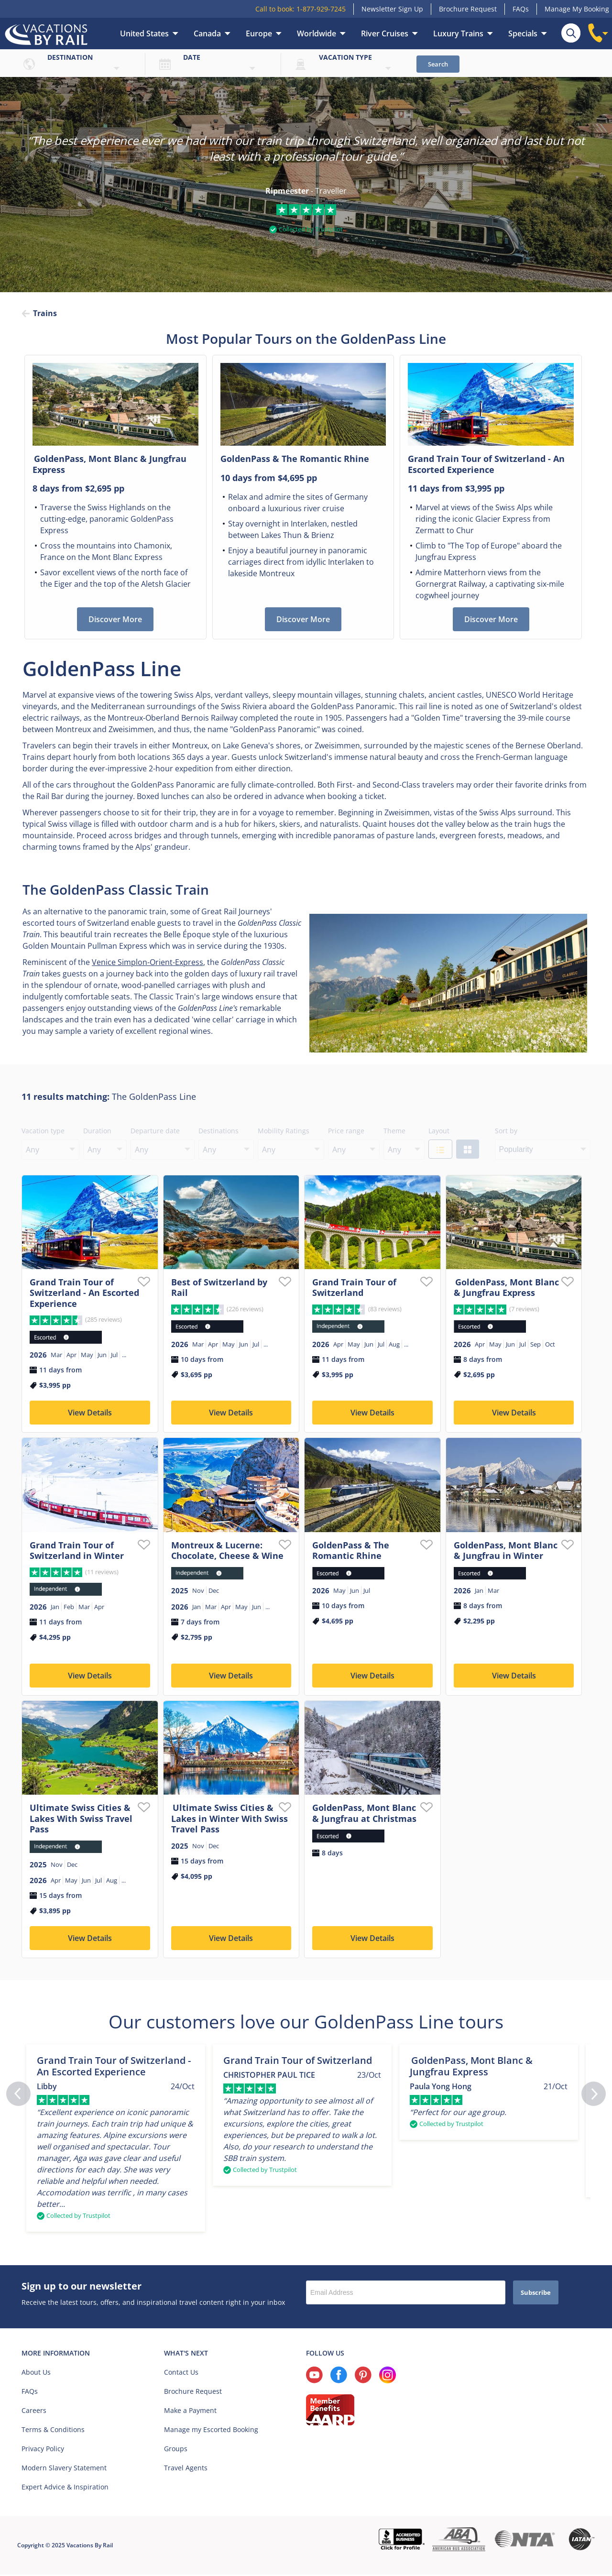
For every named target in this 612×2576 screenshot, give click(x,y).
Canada (207, 33)
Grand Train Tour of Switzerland (354, 1288)
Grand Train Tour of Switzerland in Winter (77, 1551)
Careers (34, 2411)
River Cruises (384, 33)
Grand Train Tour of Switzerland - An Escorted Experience (84, 1293)
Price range (346, 1131)
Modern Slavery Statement (64, 2469)
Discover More (115, 620)
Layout (438, 1131)
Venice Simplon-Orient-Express (147, 963)
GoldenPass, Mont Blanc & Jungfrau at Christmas (364, 1814)
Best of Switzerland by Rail (219, 1288)
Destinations (218, 1131)
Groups (175, 2450)
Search (438, 64)
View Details (90, 1413)
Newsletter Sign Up (392, 8)
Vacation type (345, 57)
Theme (394, 1131)
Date (191, 57)
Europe (259, 33)
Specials (522, 33)
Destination (70, 57)
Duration (97, 1131)
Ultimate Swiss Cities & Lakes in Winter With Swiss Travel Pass (229, 1819)
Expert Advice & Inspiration (65, 2488)
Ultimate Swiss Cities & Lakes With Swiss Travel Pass (81, 1819)
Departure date (155, 1131)
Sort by (506, 1131)
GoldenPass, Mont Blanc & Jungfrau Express (506, 1288)
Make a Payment (190, 2411)
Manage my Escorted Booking (211, 2430)
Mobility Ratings (283, 1131)
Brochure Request (468, 8)
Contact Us (181, 2373)
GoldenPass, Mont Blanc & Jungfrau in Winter (505, 1551)
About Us (36, 2373)
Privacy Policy (43, 2450)
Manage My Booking (577, 8)
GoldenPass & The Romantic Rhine (350, 1551)
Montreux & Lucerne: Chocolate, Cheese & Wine (227, 1551)
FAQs (521, 8)
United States (144, 33)
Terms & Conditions (53, 2430)
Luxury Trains (458, 33)
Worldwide (316, 33)
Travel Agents (186, 2469)
